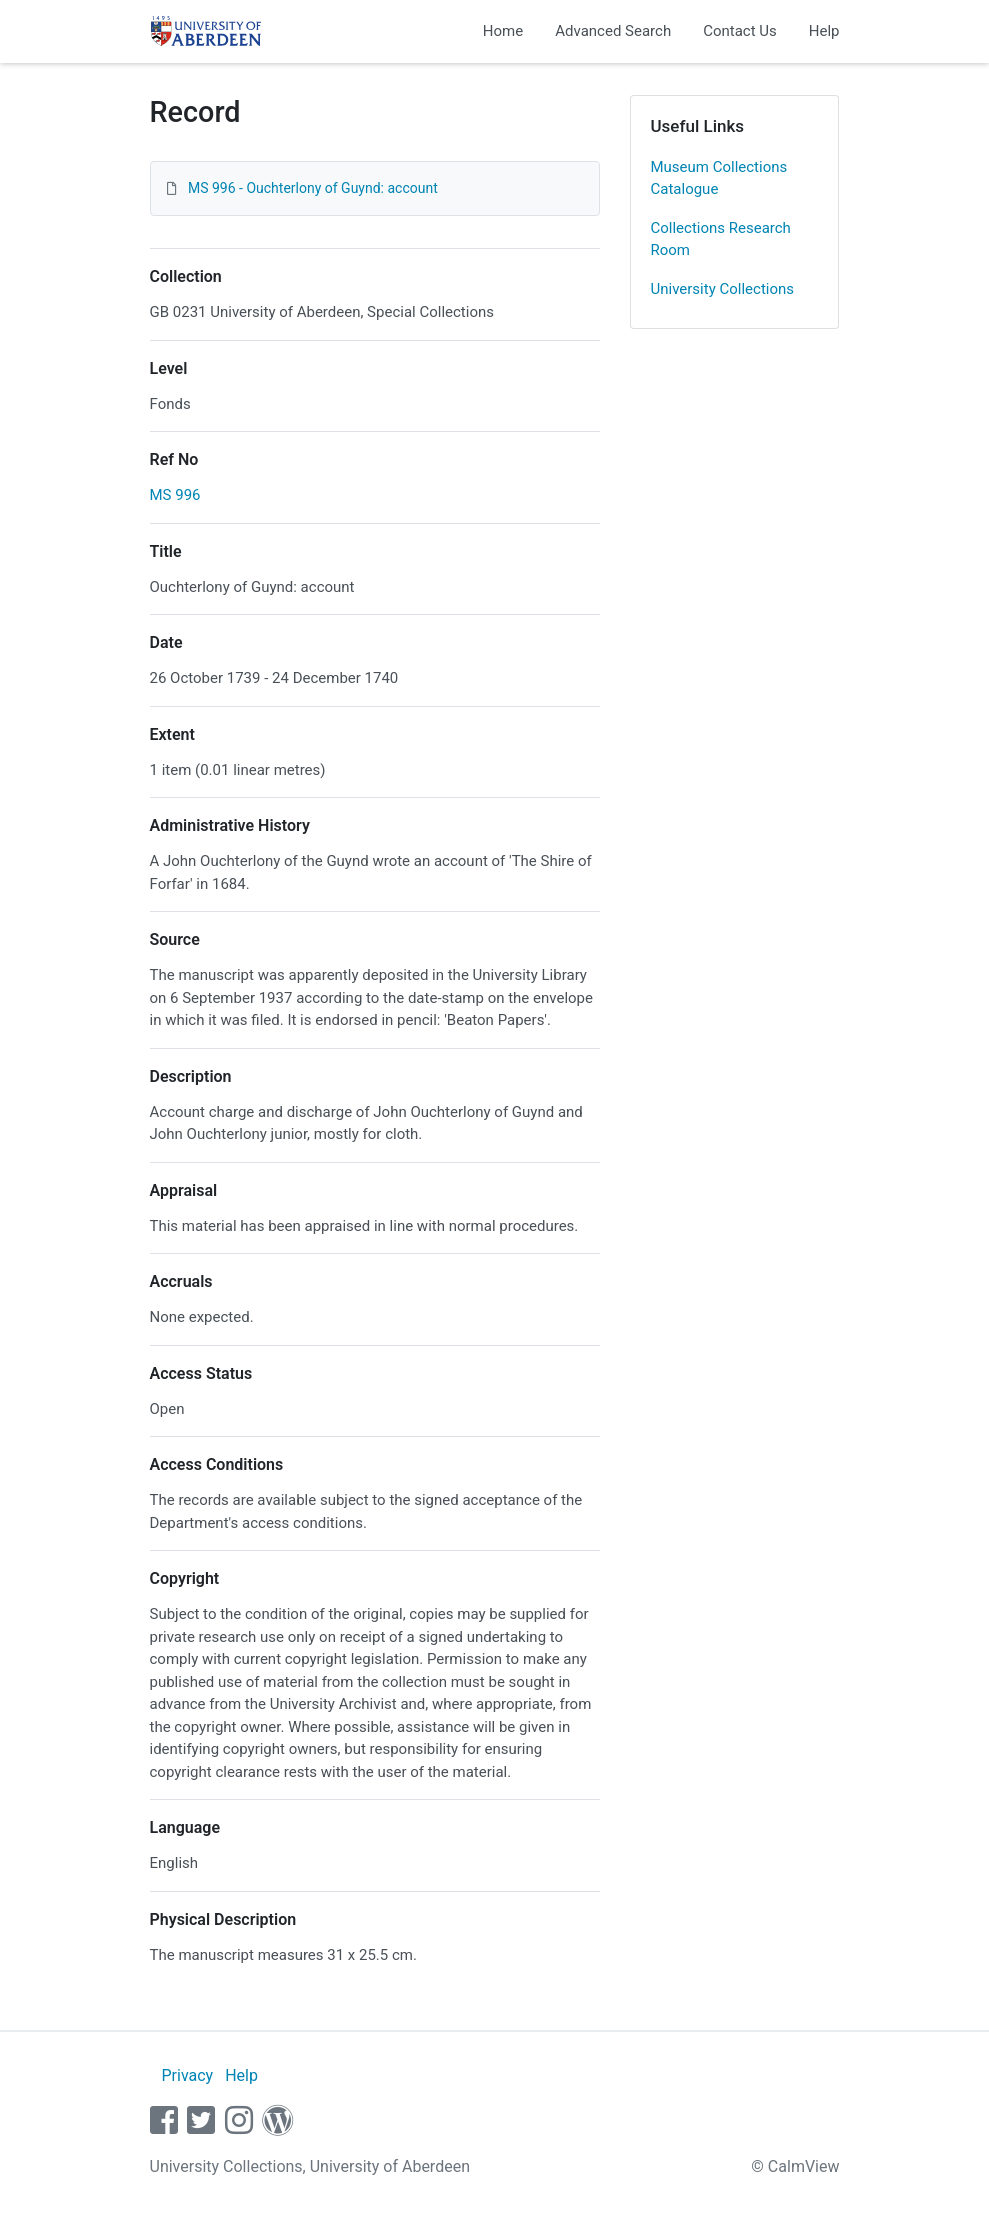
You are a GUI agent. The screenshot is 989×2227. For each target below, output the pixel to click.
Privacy (187, 2075)
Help (824, 31)
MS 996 (175, 495)
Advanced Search (613, 31)
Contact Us (740, 31)
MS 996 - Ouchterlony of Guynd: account (313, 188)
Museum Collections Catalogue (719, 178)
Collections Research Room (721, 239)
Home (503, 31)
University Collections (723, 289)
